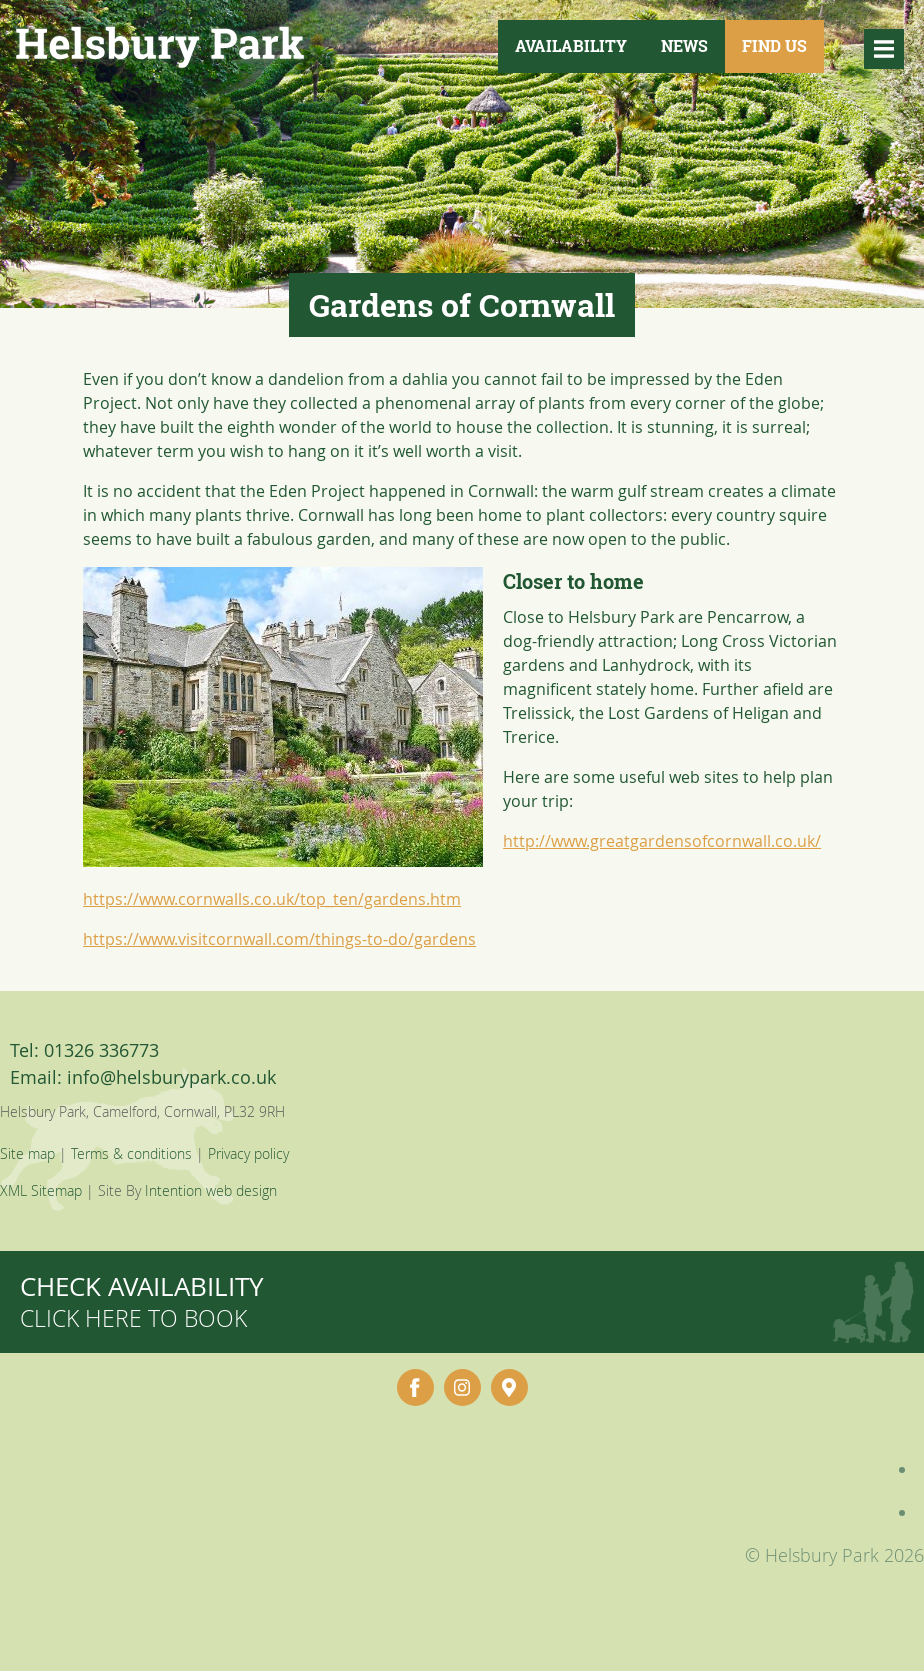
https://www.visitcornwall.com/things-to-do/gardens (279, 939)
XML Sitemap (41, 1190)
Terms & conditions (131, 1153)
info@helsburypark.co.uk (171, 1077)
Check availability (142, 1301)
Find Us (774, 46)
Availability (571, 46)
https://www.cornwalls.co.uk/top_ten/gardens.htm (272, 899)
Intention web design (211, 1190)
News (684, 46)
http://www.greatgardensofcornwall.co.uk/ (662, 841)
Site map (27, 1153)
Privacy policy (248, 1153)
